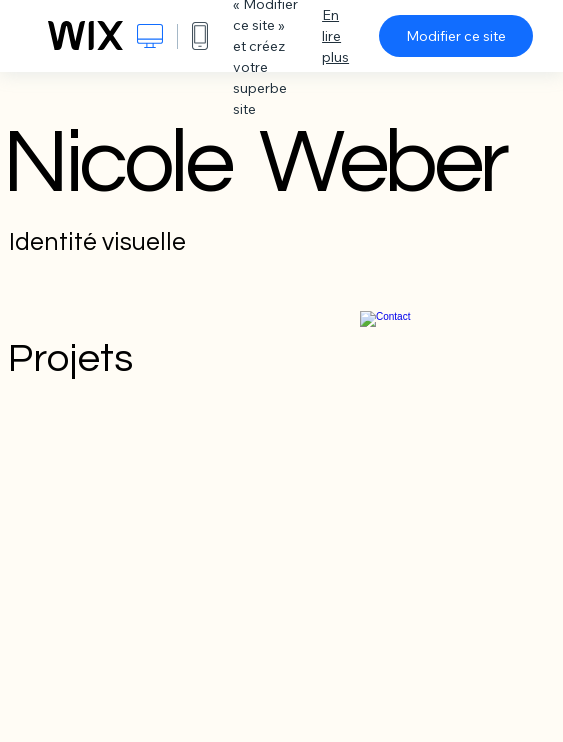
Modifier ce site (456, 36)
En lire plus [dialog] (335, 36)
